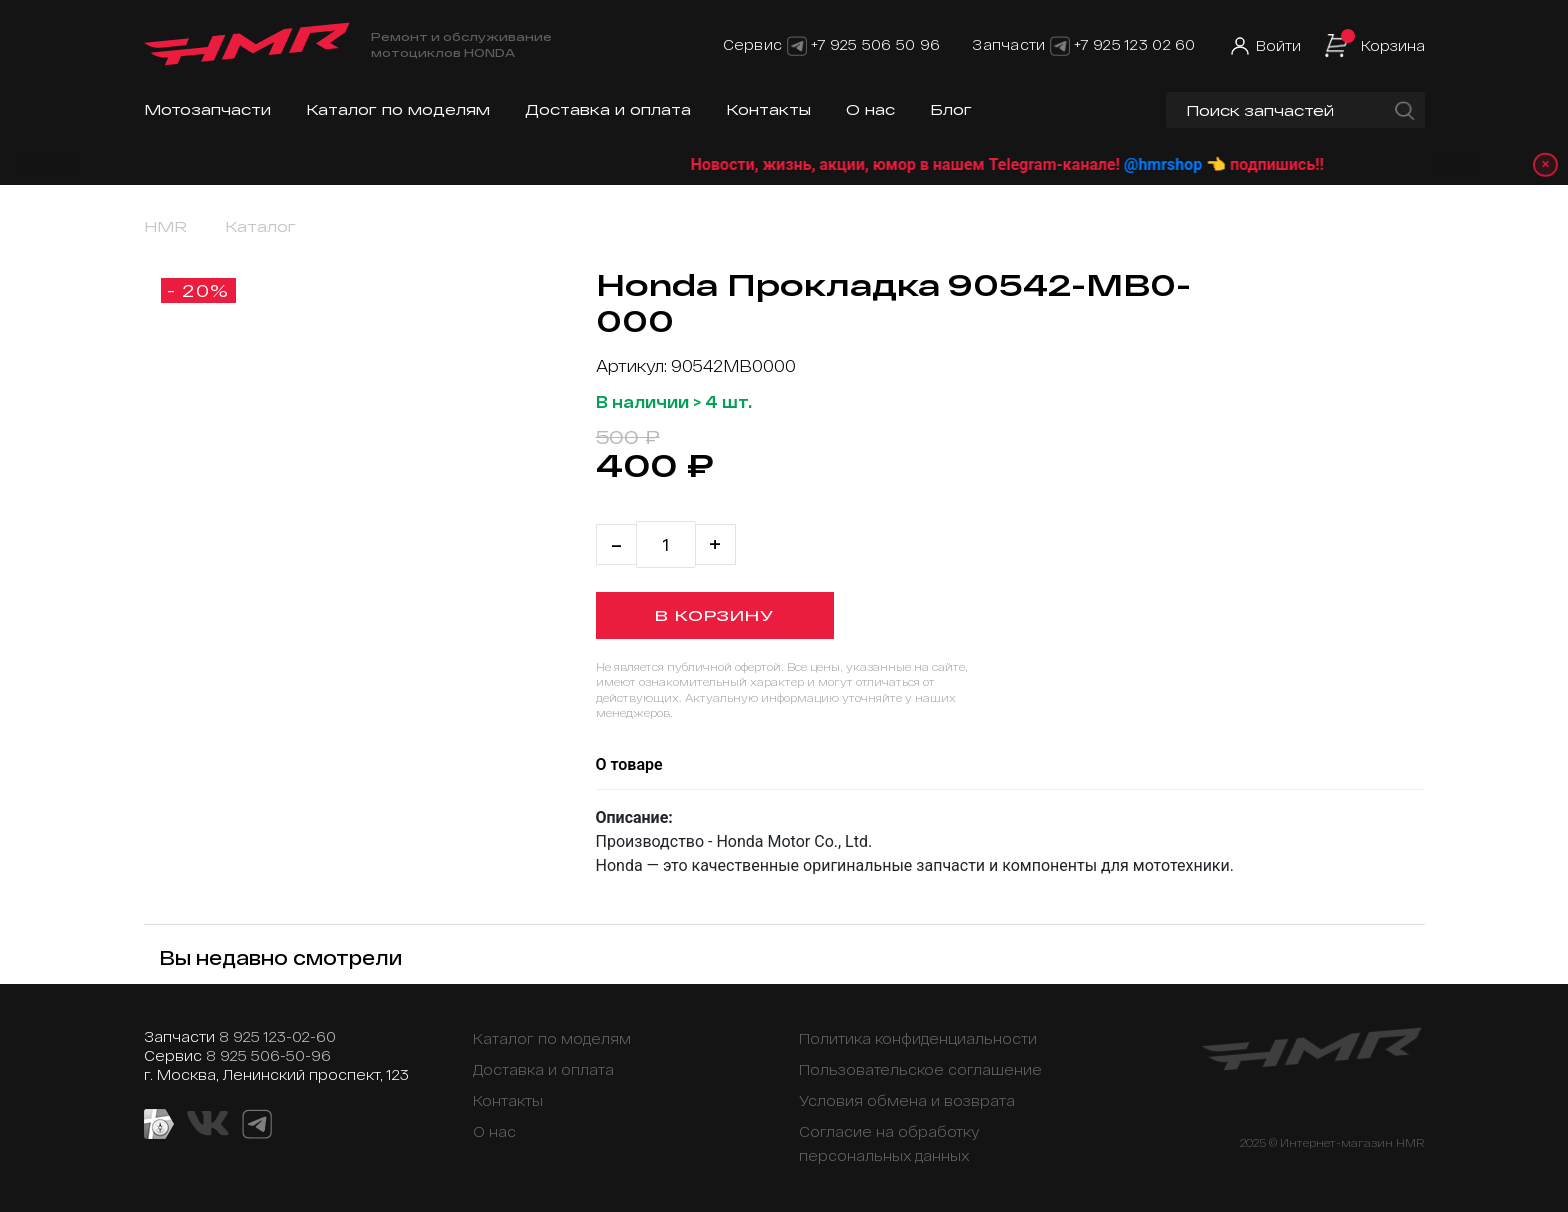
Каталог (260, 226)
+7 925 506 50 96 (875, 44)
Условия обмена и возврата (907, 1100)
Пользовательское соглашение (920, 1069)
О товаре (629, 764)
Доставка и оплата (608, 109)
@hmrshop (1237, 164)
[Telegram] (797, 44)
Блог (951, 109)
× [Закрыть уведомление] (1539, 164)
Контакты (768, 109)
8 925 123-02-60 (277, 1036)
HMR (165, 226)
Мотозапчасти (207, 109)
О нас (870, 109)
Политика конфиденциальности (918, 1038)
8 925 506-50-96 (268, 1055)
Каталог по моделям (398, 109)
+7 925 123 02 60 (1134, 44)
